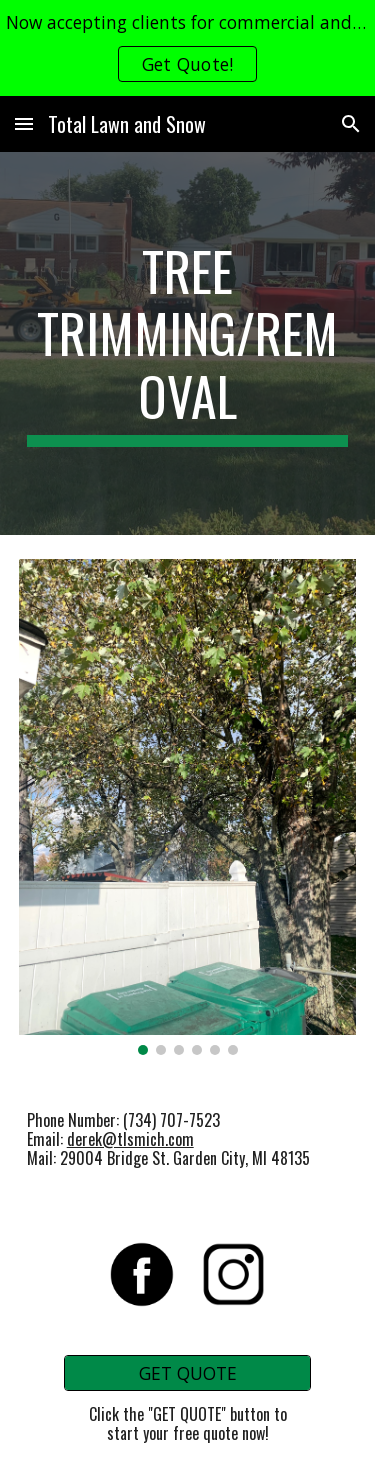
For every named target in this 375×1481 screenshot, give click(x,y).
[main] (188, 343)
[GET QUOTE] (187, 1372)
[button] (24, 123)
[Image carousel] (188, 807)
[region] (187, 48)
